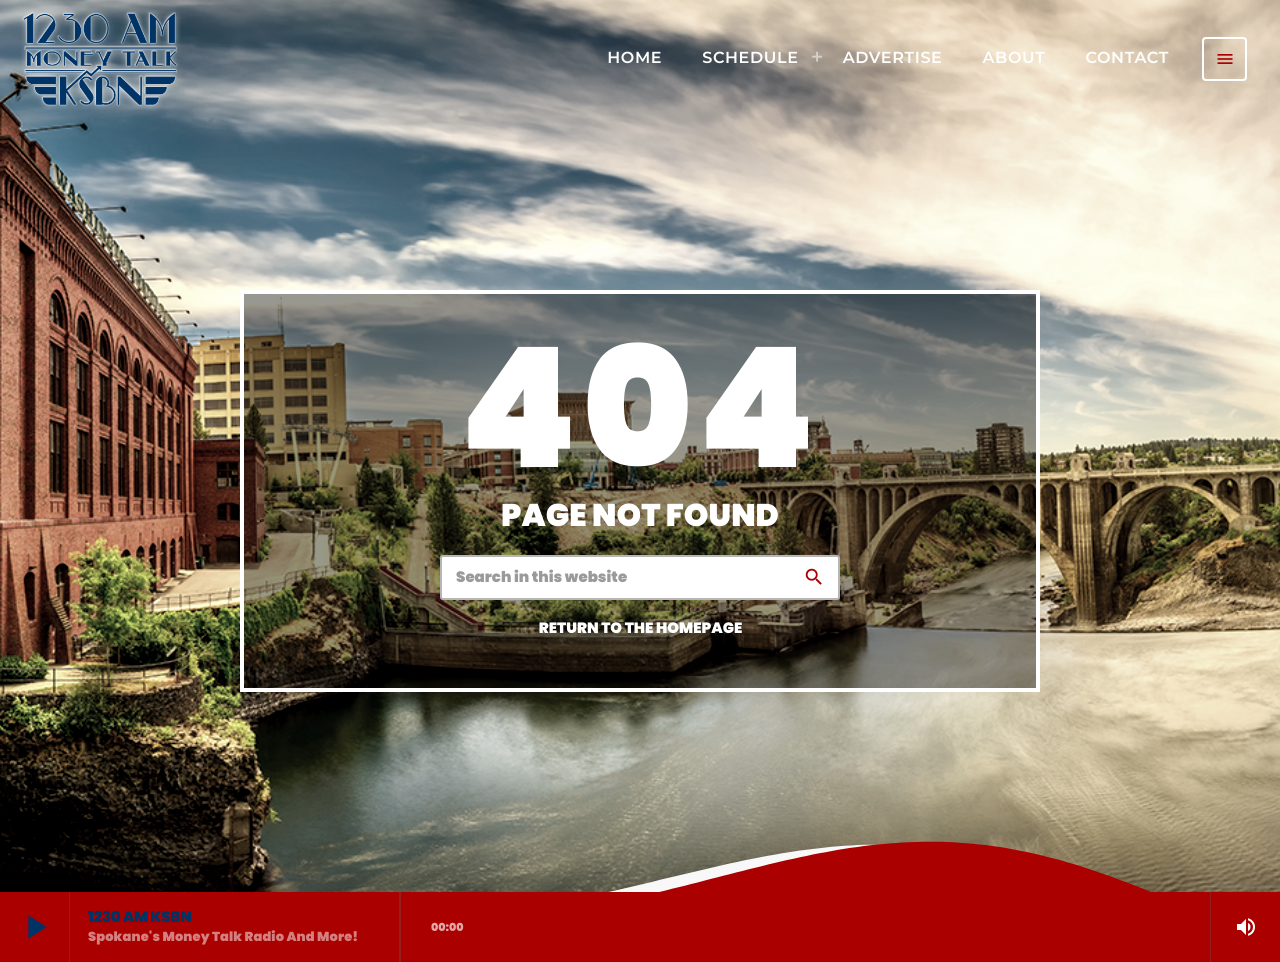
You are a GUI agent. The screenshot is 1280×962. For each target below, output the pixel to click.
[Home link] (100, 59)
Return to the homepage (641, 628)
